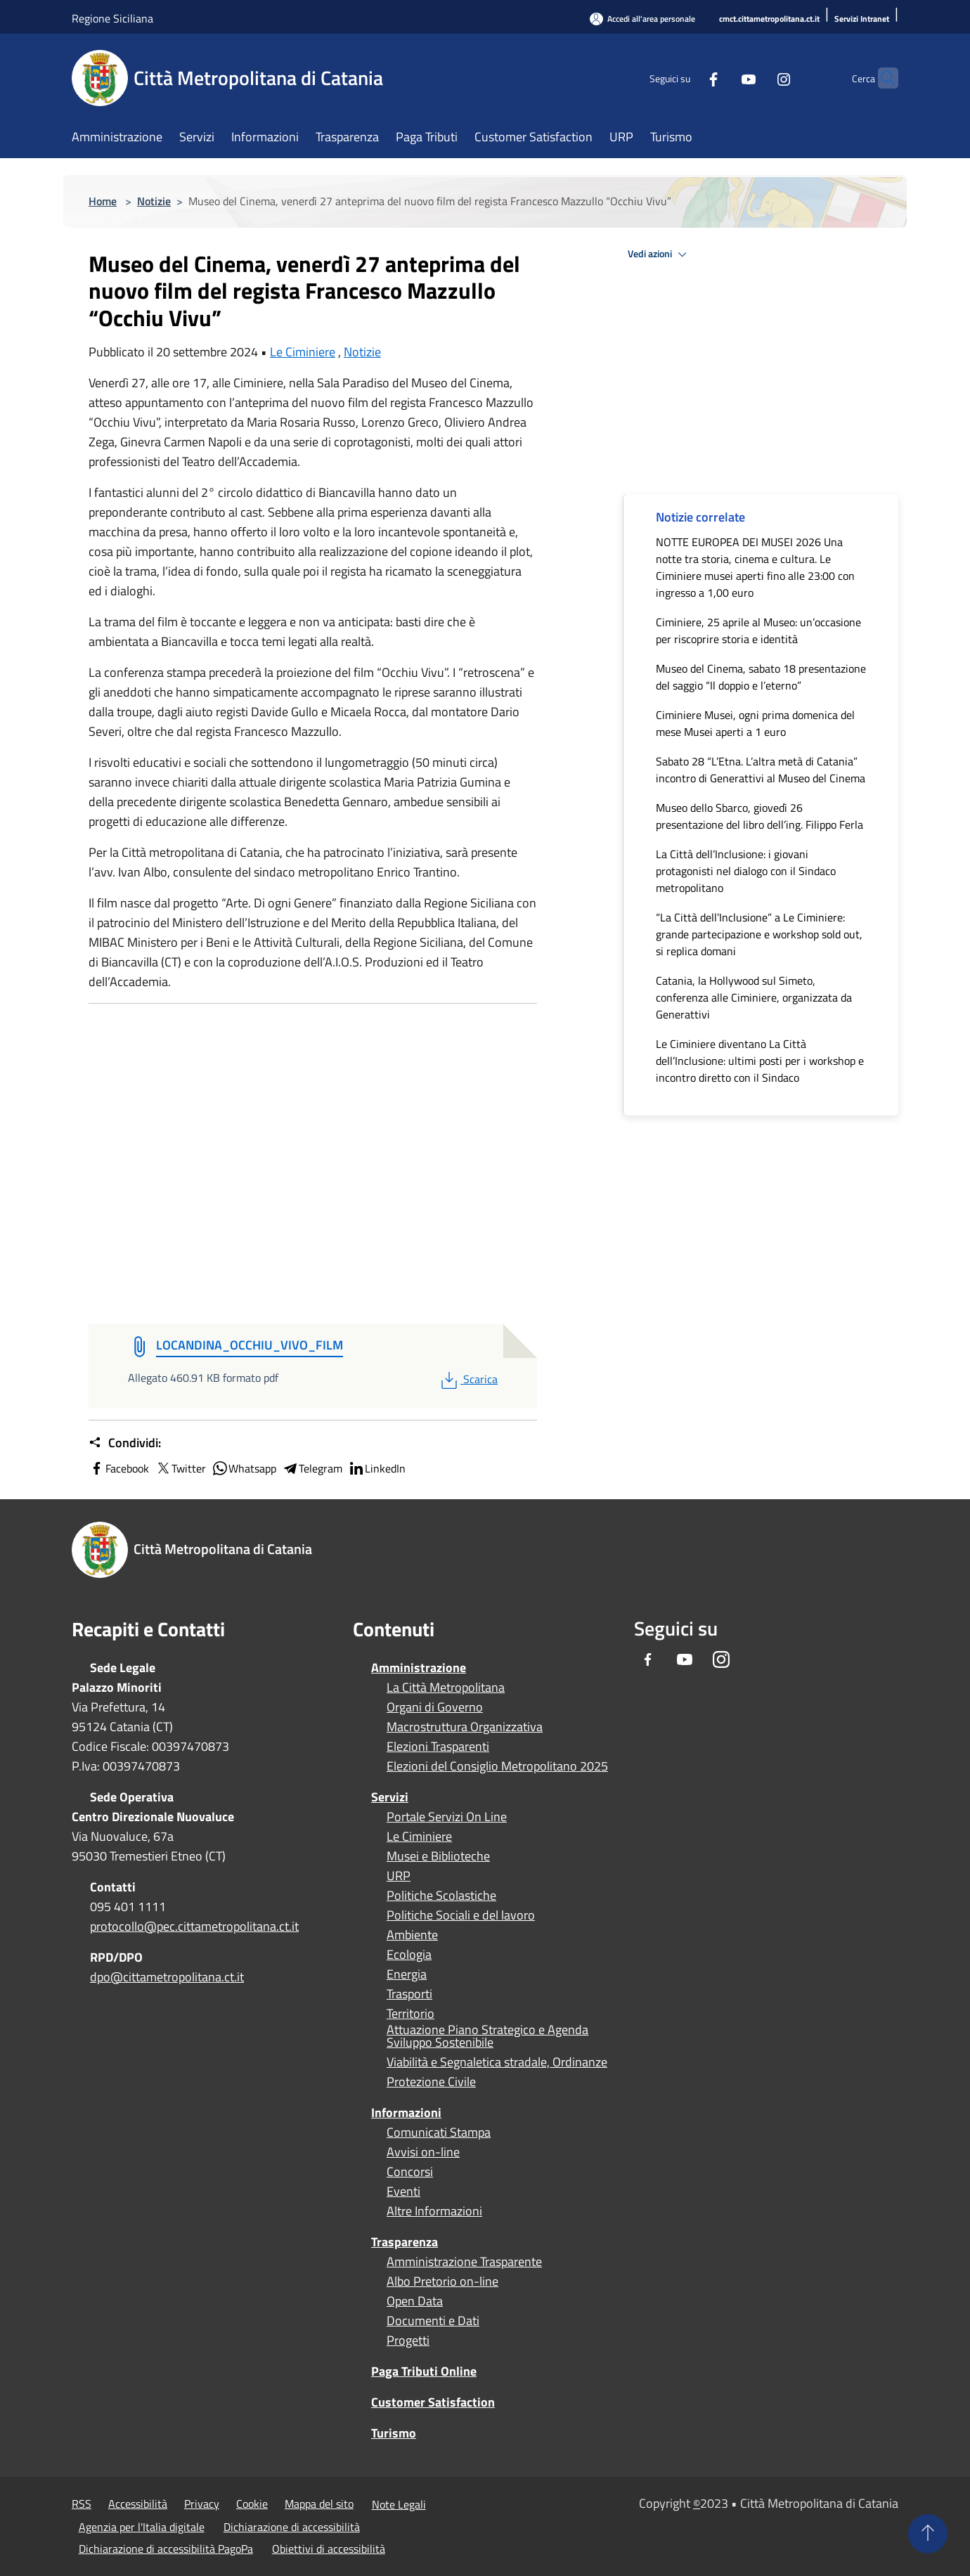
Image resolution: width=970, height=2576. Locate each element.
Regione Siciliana (112, 18)
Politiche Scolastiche (441, 1895)
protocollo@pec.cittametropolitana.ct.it (194, 1926)
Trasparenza (404, 2241)
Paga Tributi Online (424, 2371)
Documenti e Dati (433, 2321)
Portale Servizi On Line (447, 1817)
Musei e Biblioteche (438, 1856)
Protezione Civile (431, 2082)
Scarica (468, 1379)
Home (103, 201)
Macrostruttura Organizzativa (465, 1727)
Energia (407, 1974)
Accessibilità (137, 2503)
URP (398, 1876)
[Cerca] (881, 78)
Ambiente (412, 1935)
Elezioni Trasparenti (438, 1746)
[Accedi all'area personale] (642, 18)
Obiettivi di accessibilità (328, 2548)
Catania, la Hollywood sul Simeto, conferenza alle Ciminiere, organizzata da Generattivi (754, 997)
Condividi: (125, 1443)
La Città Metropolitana (446, 1687)
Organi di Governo (435, 1707)
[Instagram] (756, 77)
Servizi (389, 1796)
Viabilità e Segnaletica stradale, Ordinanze (497, 2062)
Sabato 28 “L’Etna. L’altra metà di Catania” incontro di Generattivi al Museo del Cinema (760, 770)
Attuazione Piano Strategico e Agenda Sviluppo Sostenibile (487, 2036)
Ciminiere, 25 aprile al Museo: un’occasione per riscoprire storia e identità (758, 630)
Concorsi (410, 2172)
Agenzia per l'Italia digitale (142, 2526)
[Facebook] (686, 77)
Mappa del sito (319, 2503)
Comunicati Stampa (439, 2132)
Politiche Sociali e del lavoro (461, 1915)
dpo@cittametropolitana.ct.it (167, 1976)
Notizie (154, 201)
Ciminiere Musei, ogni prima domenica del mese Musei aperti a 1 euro (755, 723)
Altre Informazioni (434, 2211)
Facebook (119, 1468)
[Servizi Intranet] (861, 19)
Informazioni (406, 2112)
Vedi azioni (659, 254)
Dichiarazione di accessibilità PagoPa (166, 2548)
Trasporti (409, 1994)
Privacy (201, 2503)
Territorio (410, 2013)
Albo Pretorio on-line (442, 2281)
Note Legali (399, 2504)
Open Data (415, 2301)
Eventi (403, 2191)
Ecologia (409, 1954)
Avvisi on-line (423, 2152)
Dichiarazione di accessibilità (292, 2526)
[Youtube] (721, 77)
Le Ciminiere (302, 351)
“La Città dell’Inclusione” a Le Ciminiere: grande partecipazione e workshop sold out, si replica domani (759, 934)
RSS (81, 2503)
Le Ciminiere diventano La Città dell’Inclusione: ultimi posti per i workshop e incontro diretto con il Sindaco (760, 1060)
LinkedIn (377, 1468)
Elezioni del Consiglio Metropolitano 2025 (497, 1766)
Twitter (180, 1468)
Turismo (393, 2432)
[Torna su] (928, 2534)
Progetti (408, 2340)
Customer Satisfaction (433, 2402)
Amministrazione (418, 1667)
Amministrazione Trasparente (464, 2261)
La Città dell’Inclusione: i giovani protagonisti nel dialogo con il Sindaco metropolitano (746, 871)
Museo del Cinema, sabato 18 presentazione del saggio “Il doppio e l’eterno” (761, 677)
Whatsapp (244, 1468)
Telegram (312, 1468)
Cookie (252, 2503)
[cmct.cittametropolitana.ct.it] (769, 19)
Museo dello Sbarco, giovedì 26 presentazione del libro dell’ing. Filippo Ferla (759, 816)
